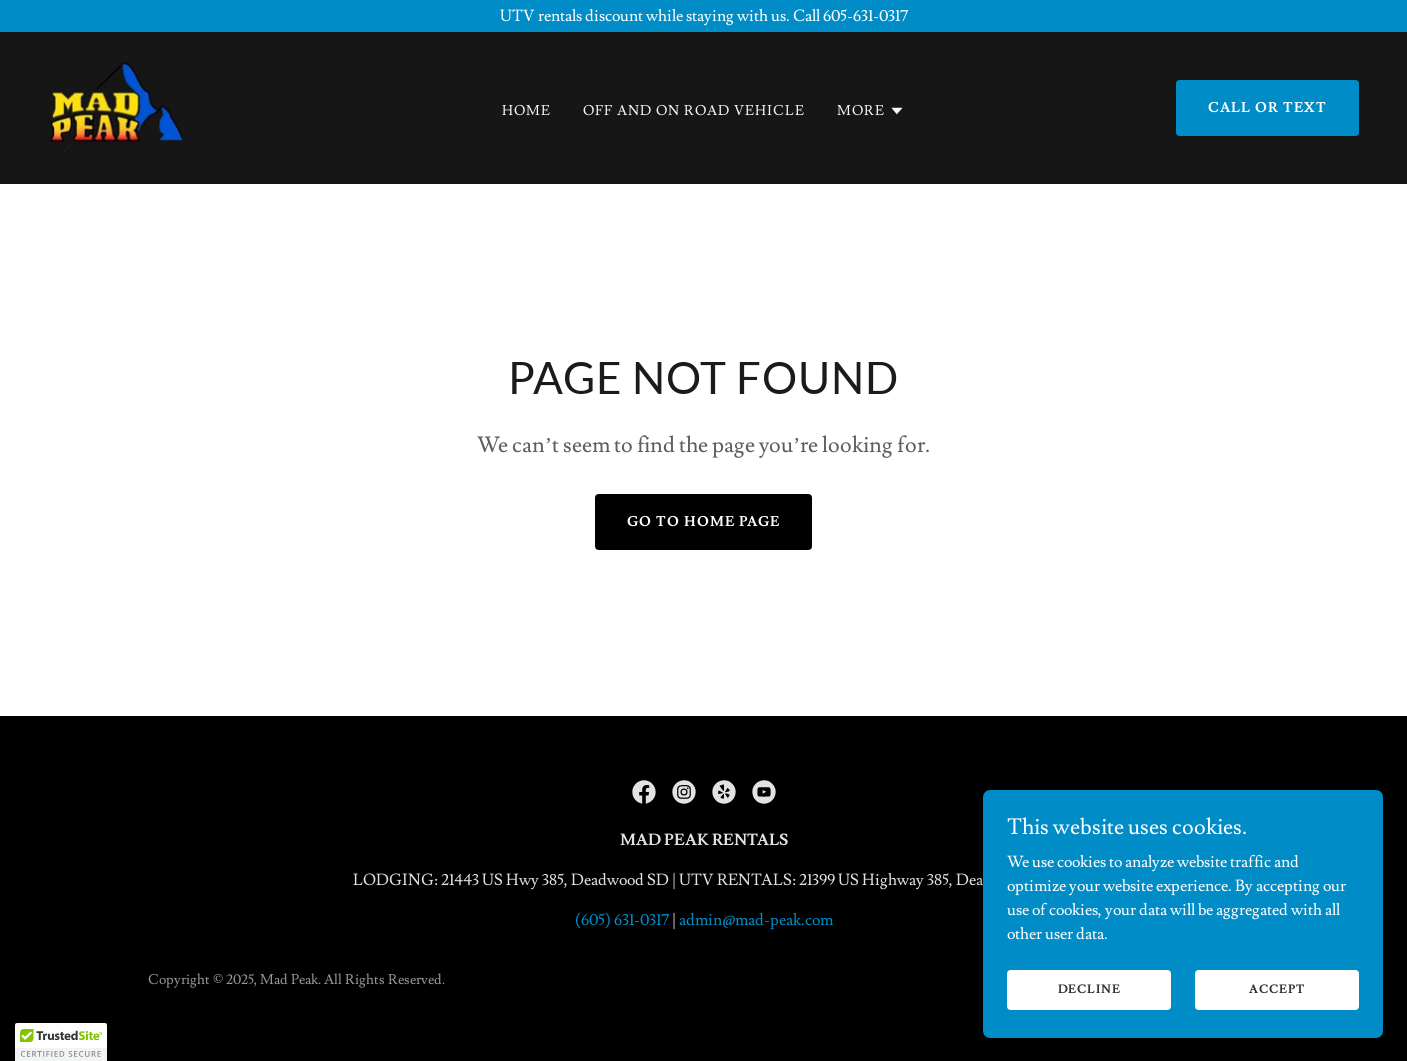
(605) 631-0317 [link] (622, 920)
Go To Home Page (703, 522)
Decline (1089, 989)
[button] (871, 111)
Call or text (1267, 108)
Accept (1276, 989)
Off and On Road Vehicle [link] (694, 111)
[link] (117, 104)
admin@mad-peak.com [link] (756, 920)
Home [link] (526, 111)
